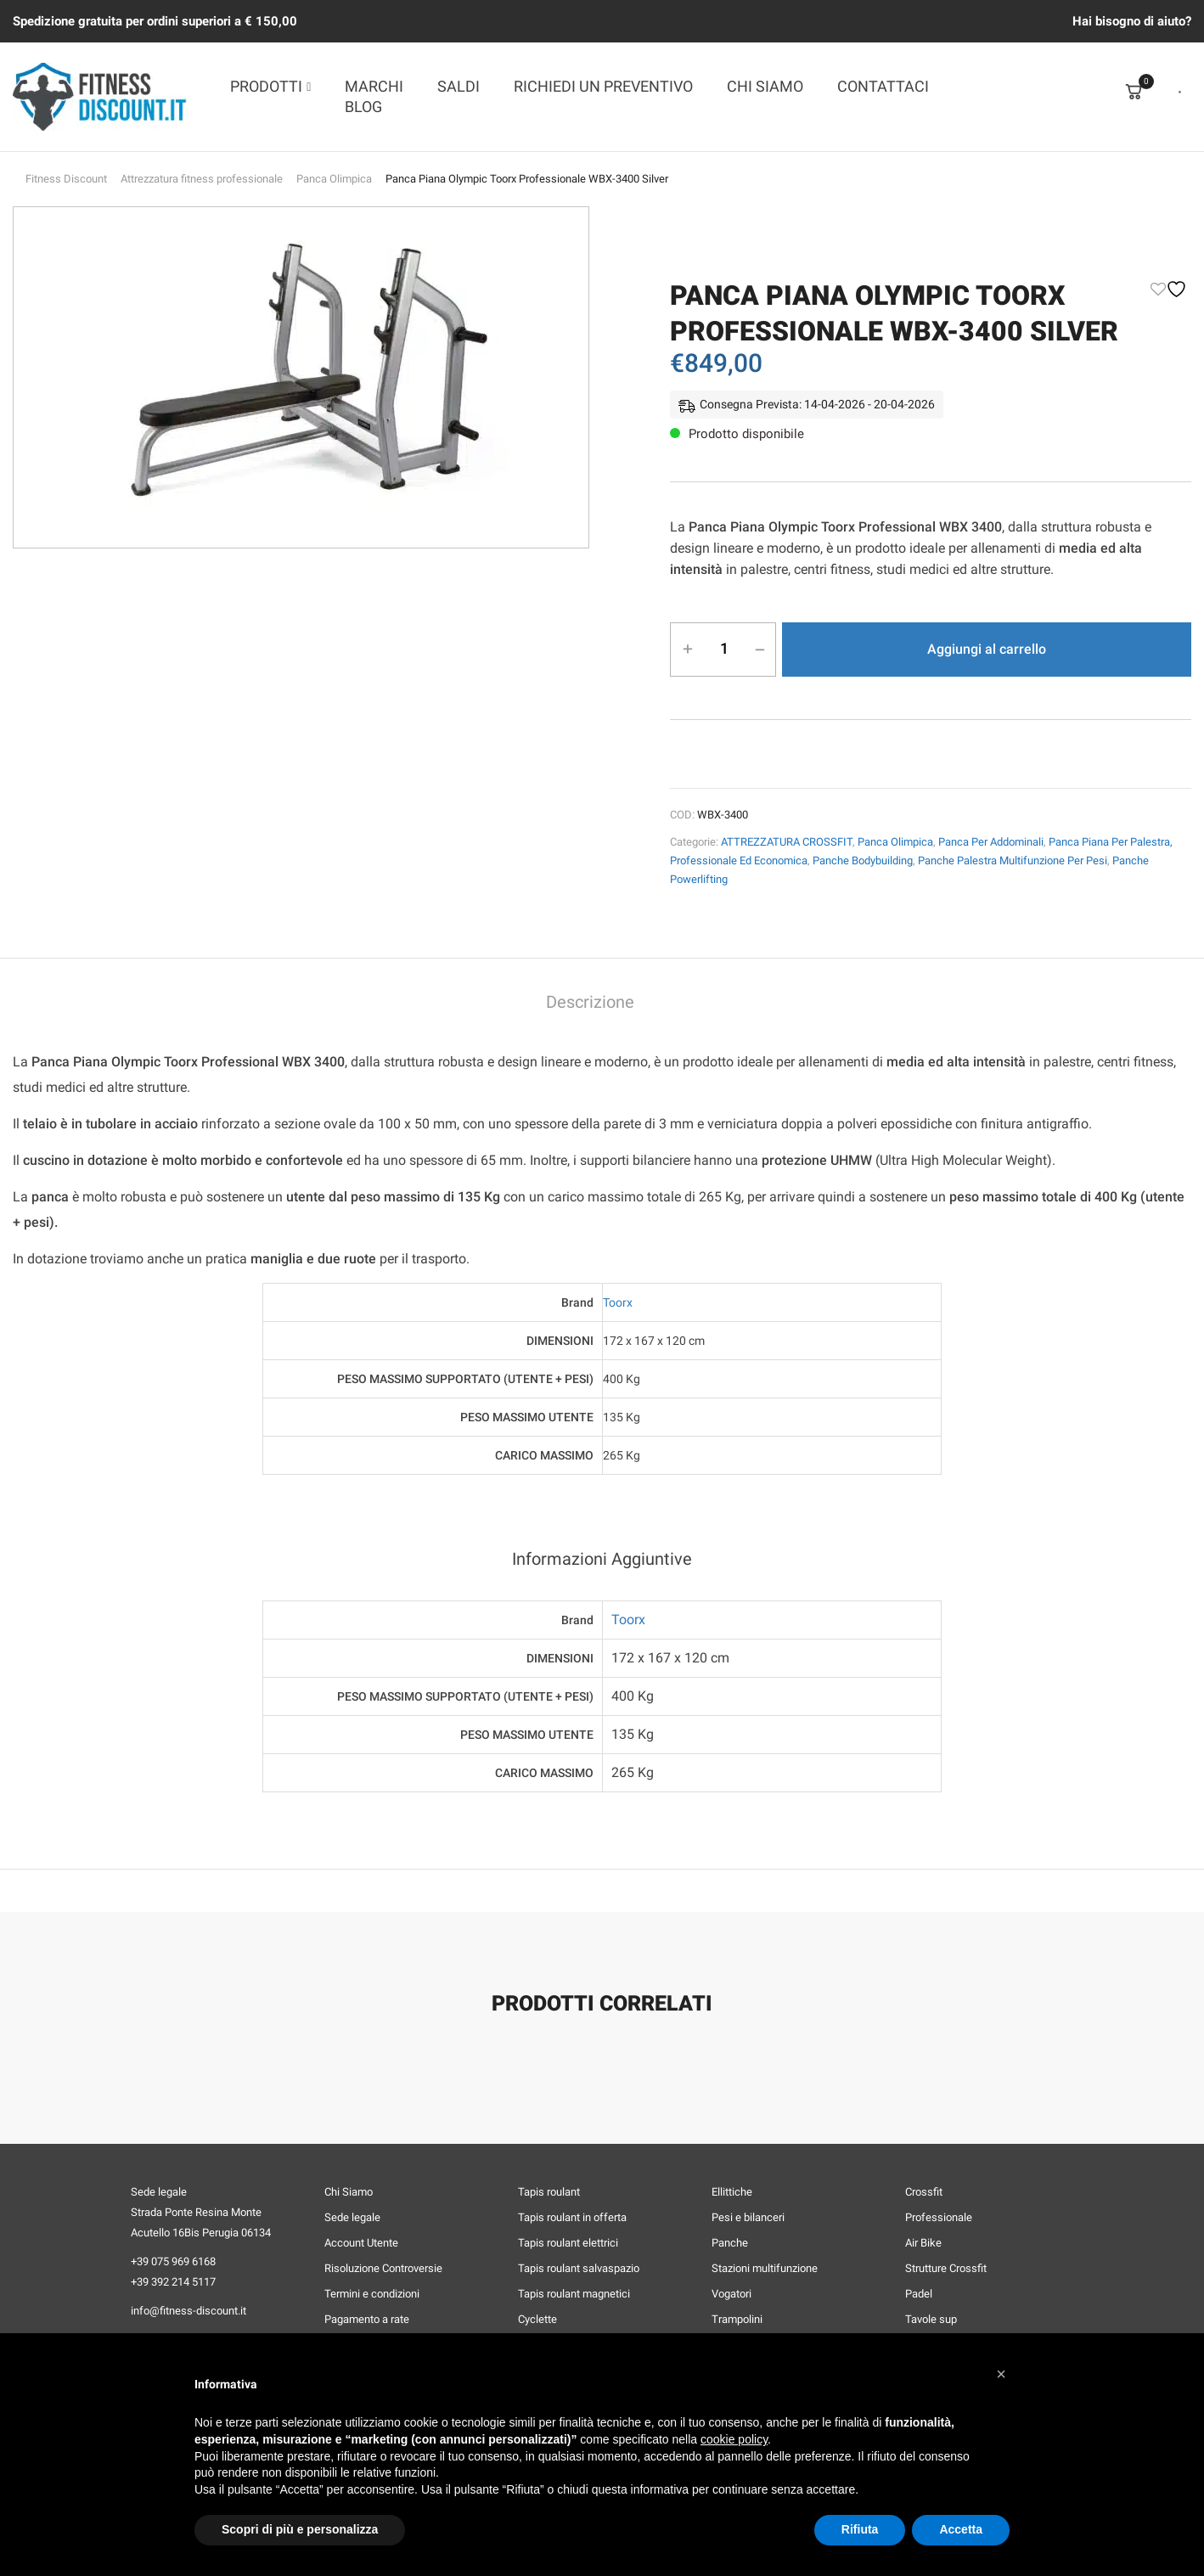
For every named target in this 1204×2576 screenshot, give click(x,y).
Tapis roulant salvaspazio (578, 2268)
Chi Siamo (348, 2191)
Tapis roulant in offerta (572, 2217)
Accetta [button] (960, 2529)
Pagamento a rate (366, 2319)
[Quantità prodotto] (724, 648)
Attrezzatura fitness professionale (202, 178)
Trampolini (737, 2319)
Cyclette (537, 2319)
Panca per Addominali (991, 841)
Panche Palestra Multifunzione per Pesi (1012, 860)
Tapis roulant (549, 2191)
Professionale (938, 2217)
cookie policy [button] (734, 2439)
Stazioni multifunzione (765, 2268)
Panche (730, 2242)
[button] (1001, 2374)
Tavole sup (931, 2319)
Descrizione (590, 1002)
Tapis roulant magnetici (574, 2293)
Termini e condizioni (371, 2293)
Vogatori (731, 2293)
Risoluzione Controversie (383, 2268)
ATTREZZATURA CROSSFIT (786, 841)
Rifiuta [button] (860, 2529)
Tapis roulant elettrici (568, 2242)
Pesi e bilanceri (748, 2217)
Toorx (618, 1302)
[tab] (590, 1004)
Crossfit (923, 2191)
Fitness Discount (66, 178)
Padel (918, 2293)
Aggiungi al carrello (986, 649)
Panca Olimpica (334, 178)
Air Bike (923, 2242)
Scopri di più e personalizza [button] (300, 2529)
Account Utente (361, 2242)
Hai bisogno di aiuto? (1131, 21)
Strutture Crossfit (946, 2268)
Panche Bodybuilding (863, 860)
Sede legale (352, 2217)
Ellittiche (732, 2191)
